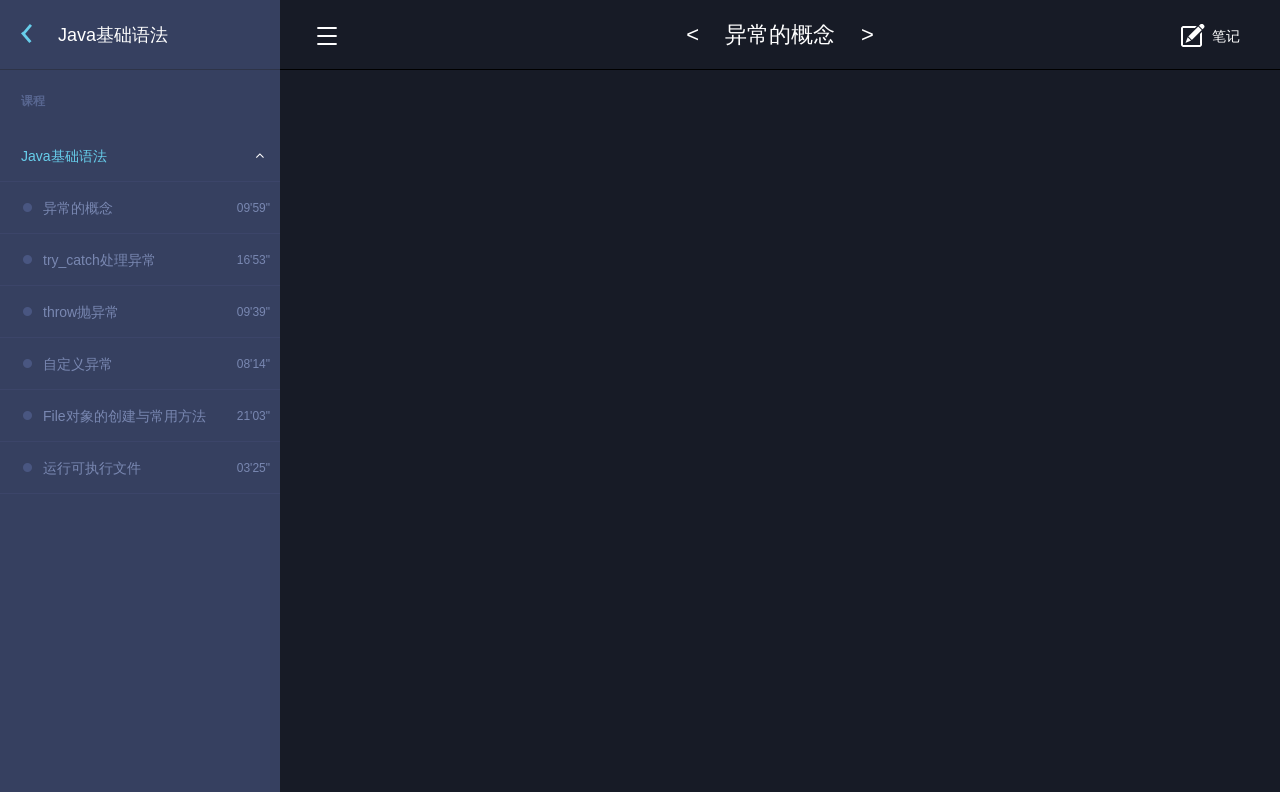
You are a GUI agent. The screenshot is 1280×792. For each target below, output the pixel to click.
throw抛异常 (81, 312)
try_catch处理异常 (99, 260)
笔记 (1226, 36)
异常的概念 (78, 208)
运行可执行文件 (92, 468)
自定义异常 (78, 364)
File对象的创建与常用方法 (124, 416)
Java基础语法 (64, 156)
